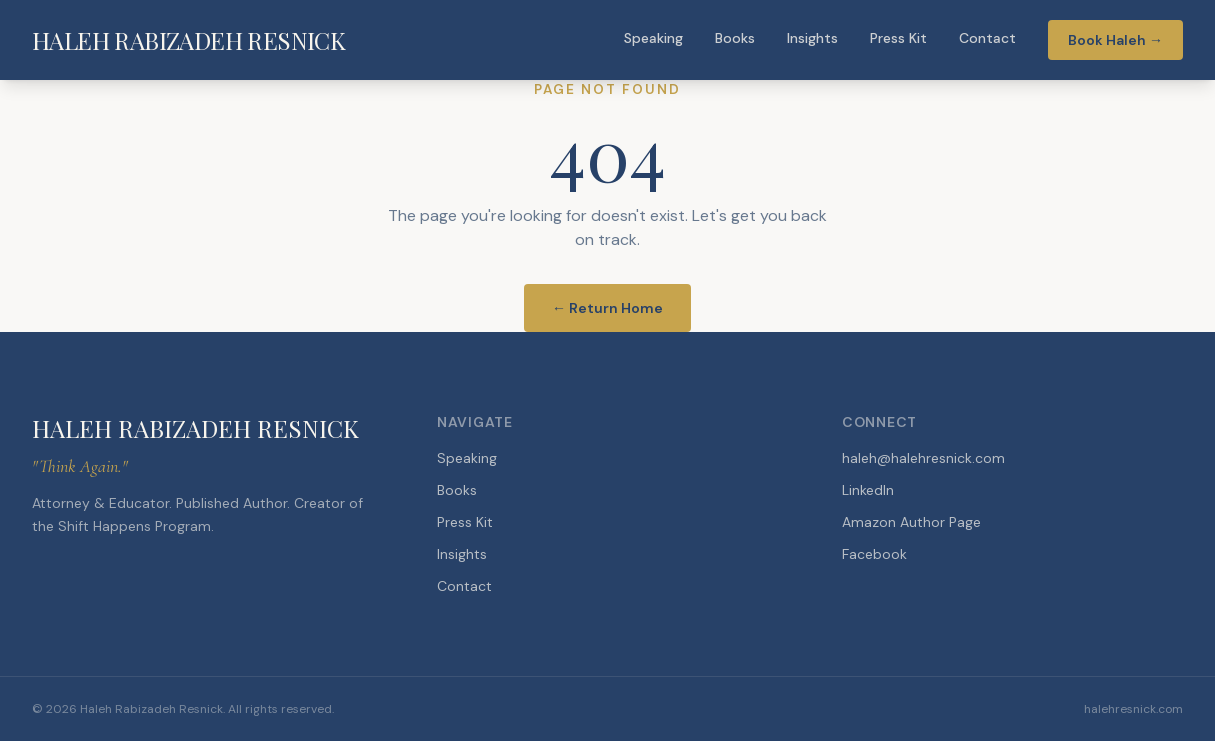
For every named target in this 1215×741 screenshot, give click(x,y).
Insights (812, 38)
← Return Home (607, 308)
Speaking (653, 38)
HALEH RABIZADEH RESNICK (188, 40)
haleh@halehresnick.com (923, 458)
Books (735, 38)
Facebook (874, 554)
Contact (987, 38)
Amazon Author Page (911, 522)
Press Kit (898, 38)
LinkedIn (868, 490)
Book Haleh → (1115, 40)
